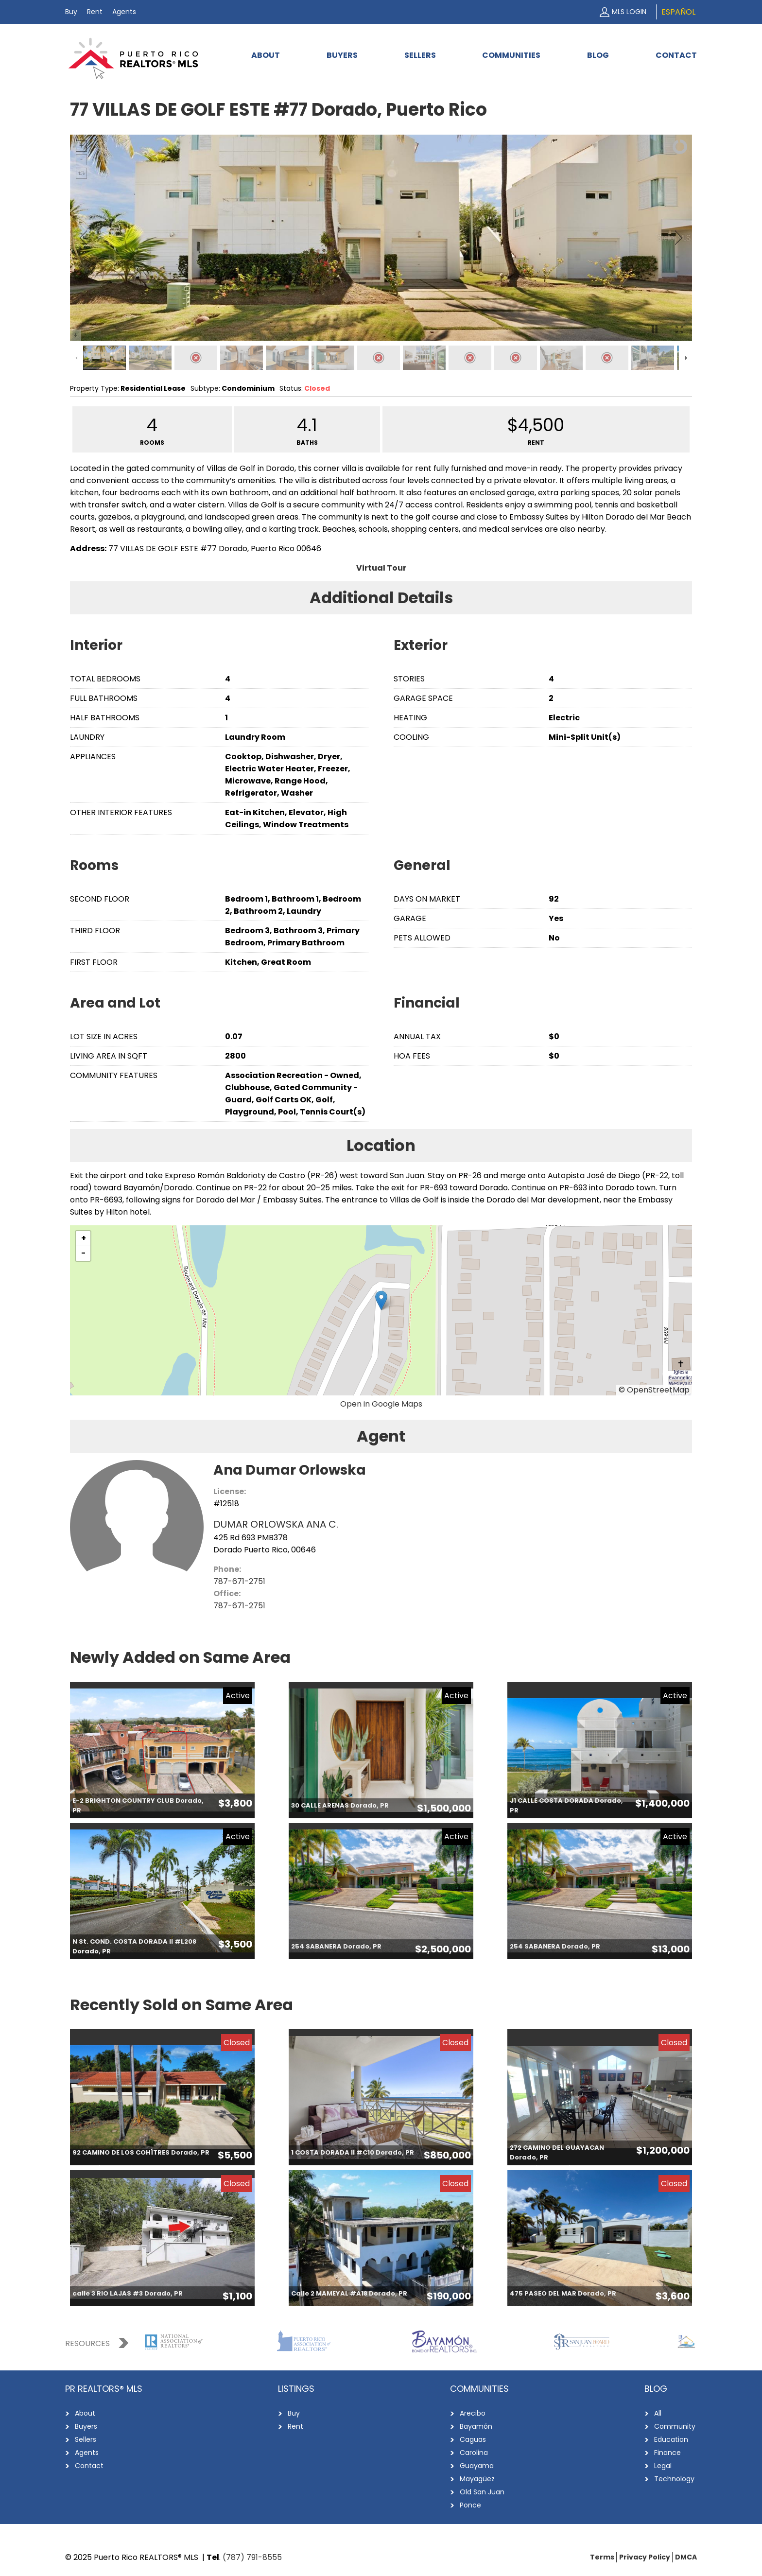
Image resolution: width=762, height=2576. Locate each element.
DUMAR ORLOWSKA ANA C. (275, 1524)
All (657, 2413)
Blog (598, 55)
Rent (95, 12)
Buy (71, 12)
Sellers (420, 55)
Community (674, 2426)
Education (671, 2439)
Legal (663, 2466)
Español (678, 11)
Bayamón (476, 2426)
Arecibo (472, 2413)
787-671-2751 (239, 1581)
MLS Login (629, 12)
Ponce (470, 2505)
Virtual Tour (381, 568)
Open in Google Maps (381, 1404)
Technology (674, 2479)
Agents (124, 12)
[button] (381, 1300)
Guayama (477, 2466)
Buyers (342, 55)
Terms (602, 2557)
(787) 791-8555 (252, 2557)
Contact (676, 55)
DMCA (686, 2557)
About (265, 55)
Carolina (474, 2452)
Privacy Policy (644, 2557)
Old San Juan (482, 2492)
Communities (511, 55)
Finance (667, 2452)
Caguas (473, 2439)
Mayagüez (477, 2479)
